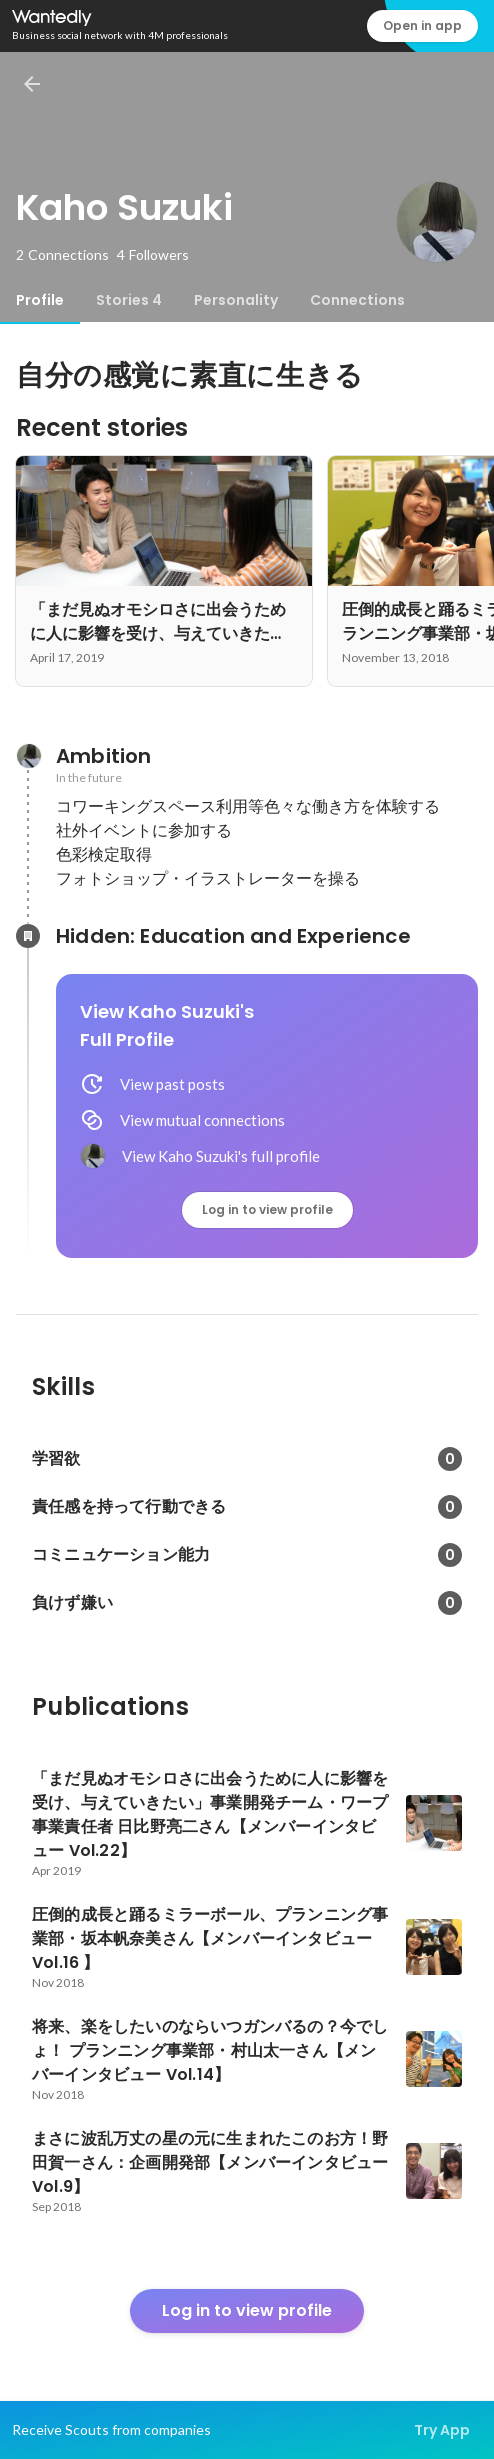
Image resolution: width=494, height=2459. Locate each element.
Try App (442, 2430)
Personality (236, 300)
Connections (357, 300)
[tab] (40, 300)
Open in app (422, 25)
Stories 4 (129, 300)
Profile (40, 300)
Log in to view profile (267, 1209)
